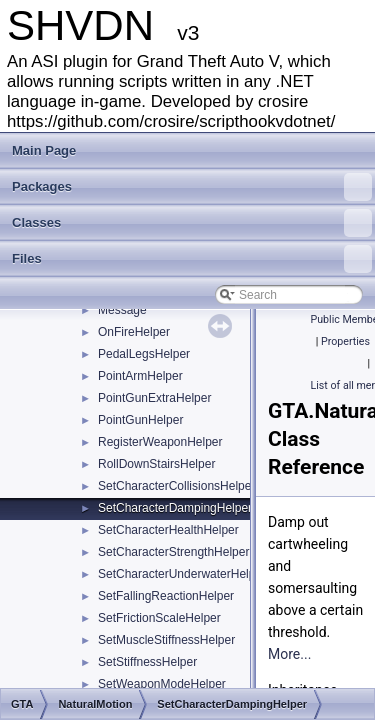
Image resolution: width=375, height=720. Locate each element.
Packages (192, 187)
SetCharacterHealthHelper (168, 530)
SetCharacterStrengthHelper (173, 552)
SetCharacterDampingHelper (175, 508)
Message (122, 310)
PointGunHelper (140, 420)
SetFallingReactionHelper (166, 596)
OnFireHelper (134, 332)
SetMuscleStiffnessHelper (166, 640)
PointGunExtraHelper (154, 398)
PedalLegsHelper (144, 354)
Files (192, 259)
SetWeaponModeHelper (162, 684)
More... (289, 654)
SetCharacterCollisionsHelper (176, 486)
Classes (192, 223)
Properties (345, 341)
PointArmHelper (140, 376)
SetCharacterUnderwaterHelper (182, 574)
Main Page (44, 150)
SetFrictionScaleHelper (159, 618)
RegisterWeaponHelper (160, 442)
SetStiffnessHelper (147, 662)
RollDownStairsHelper (156, 464)
